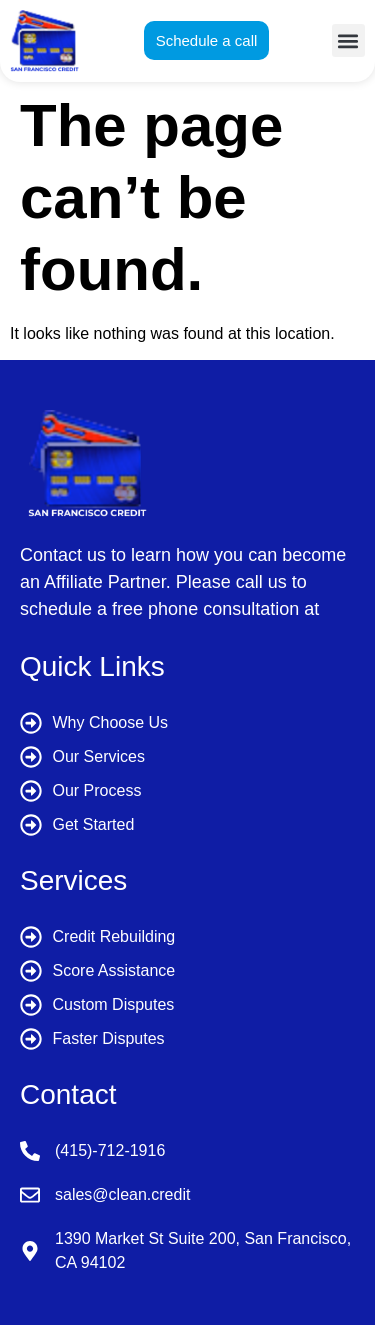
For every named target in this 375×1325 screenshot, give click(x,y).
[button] (348, 40)
